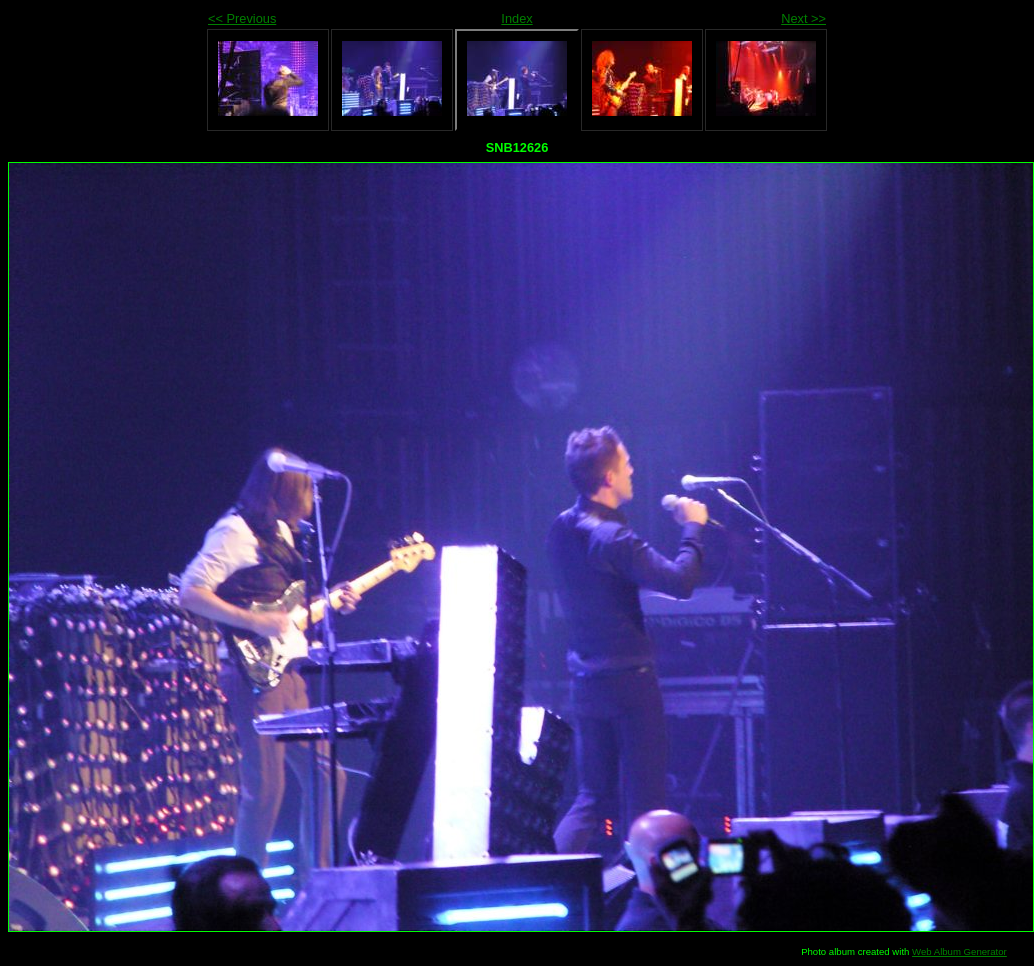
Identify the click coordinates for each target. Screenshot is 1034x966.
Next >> (803, 18)
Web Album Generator (959, 951)
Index (516, 18)
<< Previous (242, 18)
